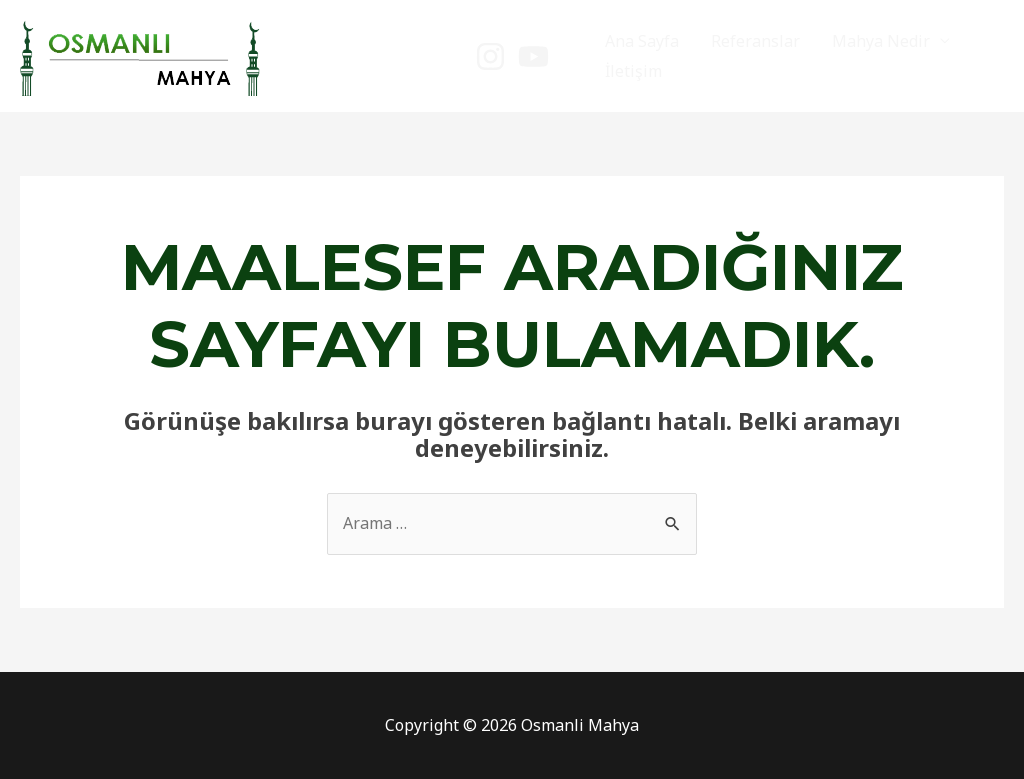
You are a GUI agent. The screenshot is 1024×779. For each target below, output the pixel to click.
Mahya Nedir (881, 41)
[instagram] (490, 56)
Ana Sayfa (642, 41)
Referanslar (755, 41)
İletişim (633, 71)
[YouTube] (533, 56)
